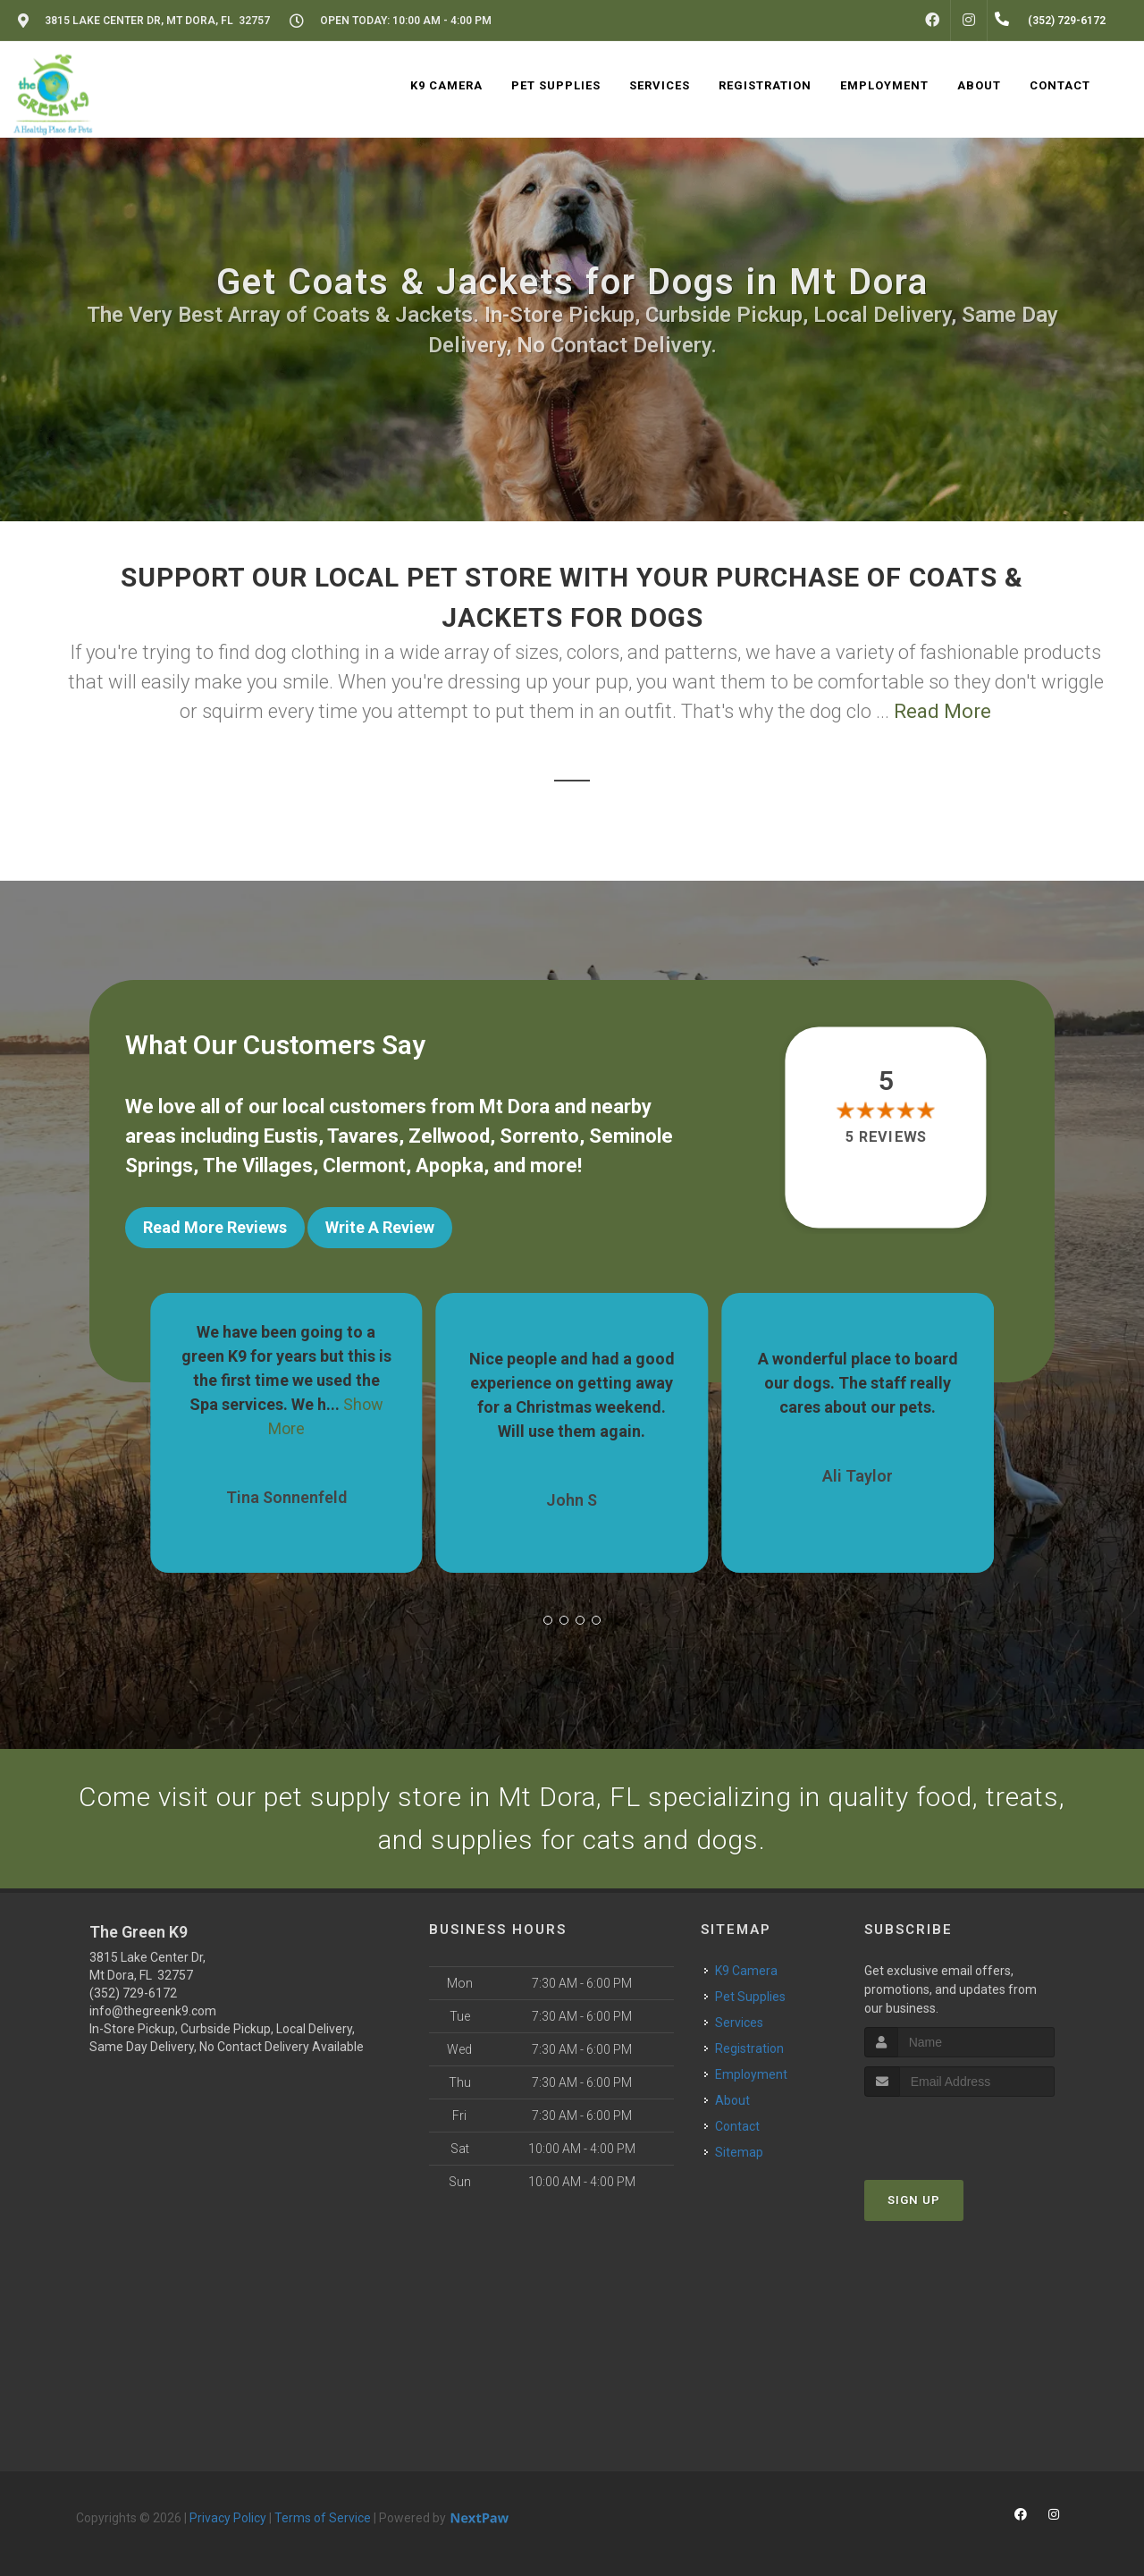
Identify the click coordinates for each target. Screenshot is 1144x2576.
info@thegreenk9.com (152, 2011)
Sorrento (539, 1136)
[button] (547, 1620)
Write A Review (379, 1227)
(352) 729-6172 (133, 1993)
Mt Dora (514, 1106)
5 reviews (886, 1137)
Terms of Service (322, 2518)
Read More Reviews (215, 1227)
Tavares (363, 1136)
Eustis (291, 1136)
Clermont (364, 1165)
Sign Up (913, 2200)
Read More (942, 711)
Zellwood (449, 1136)
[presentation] (959, 2130)
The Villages (258, 1165)
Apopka (450, 1165)
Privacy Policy (227, 2518)
